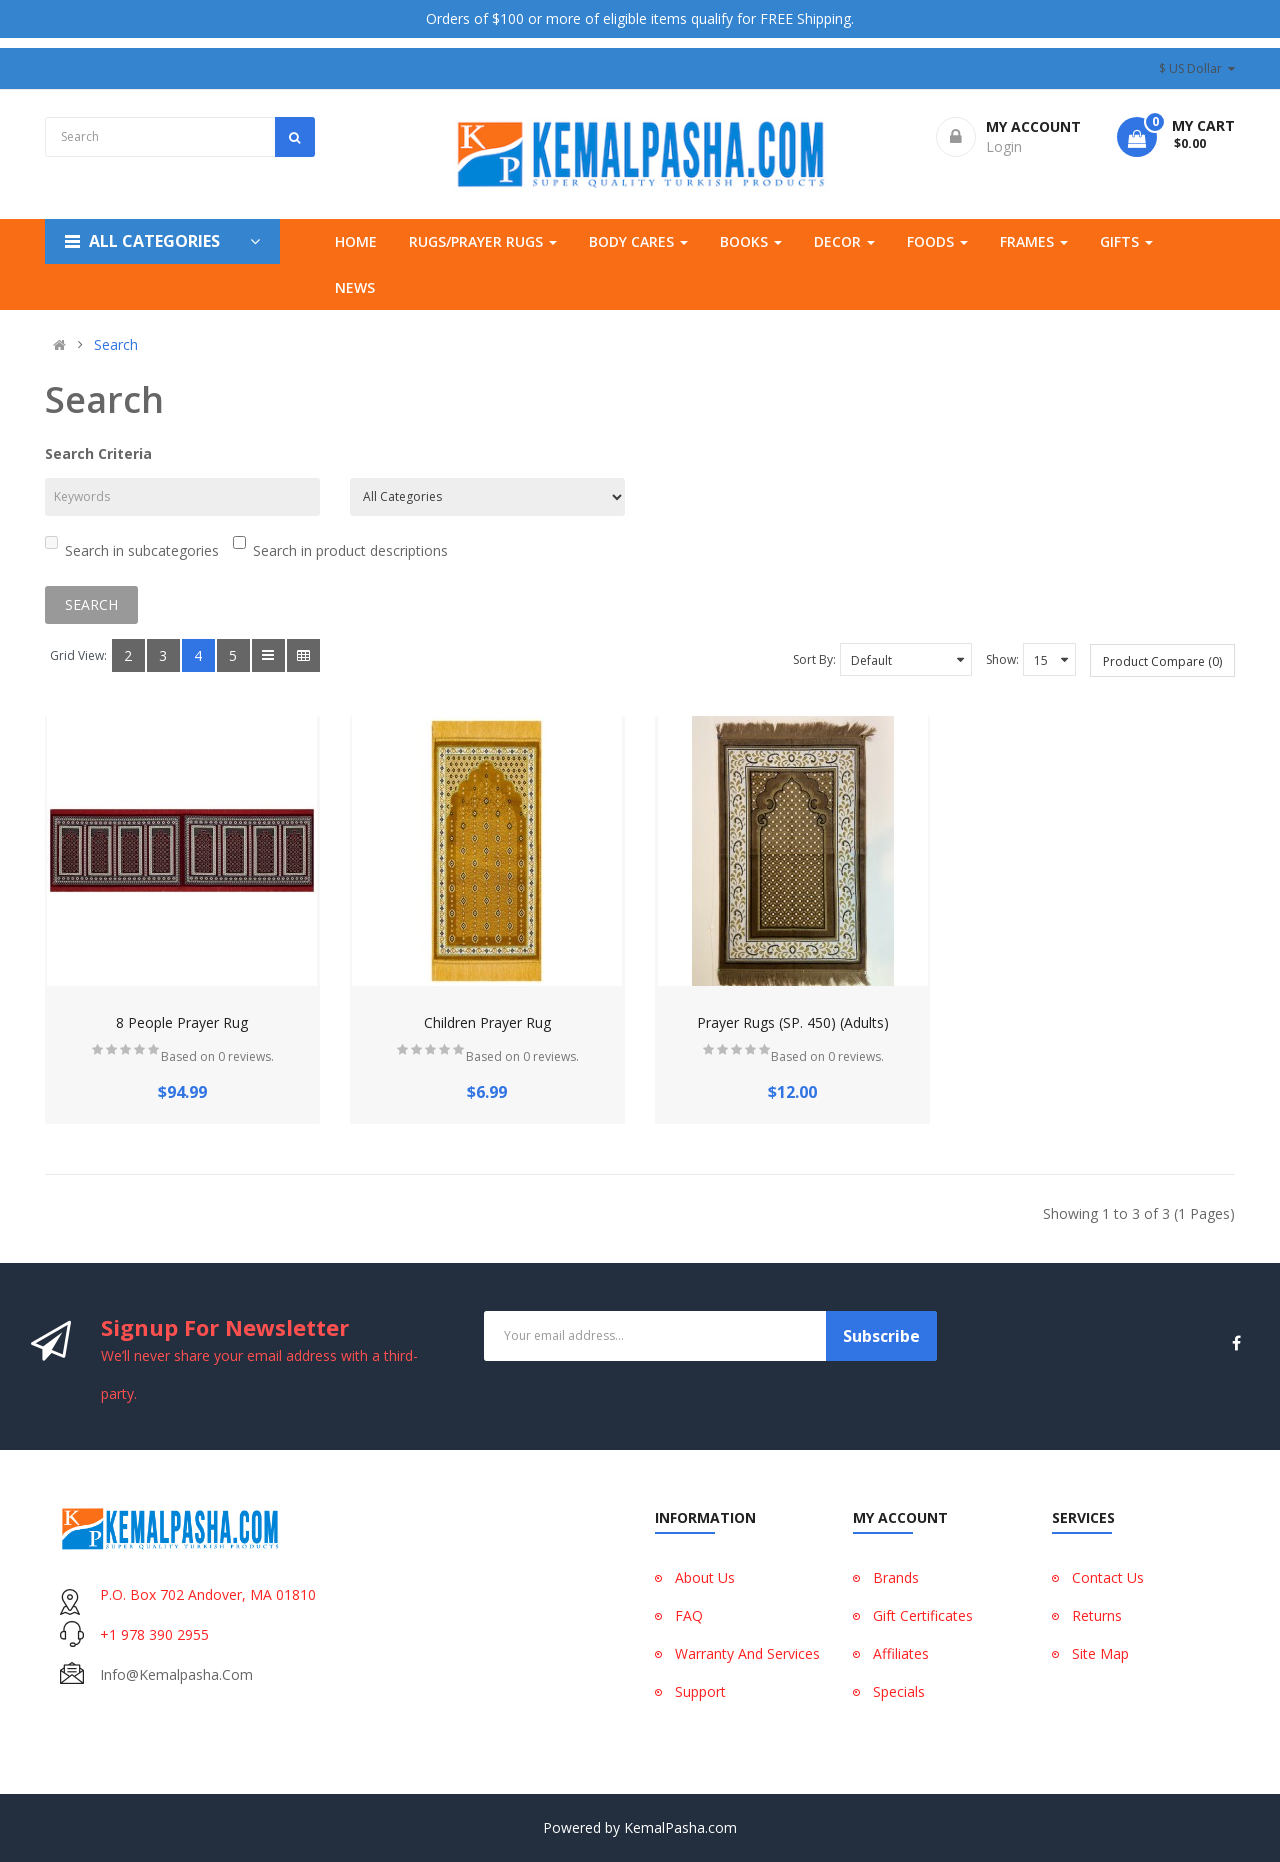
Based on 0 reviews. (217, 1056)
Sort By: (814, 659)
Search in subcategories (132, 548)
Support (700, 1691)
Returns (1097, 1615)
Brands (896, 1577)
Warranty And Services (747, 1653)
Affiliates (901, 1653)
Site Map (1100, 1653)
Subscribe (881, 1336)
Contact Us (1108, 1577)
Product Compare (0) (1162, 661)
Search (116, 345)
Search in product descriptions (340, 548)
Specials (899, 1691)
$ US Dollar (1197, 68)
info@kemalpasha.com (176, 1674)
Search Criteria (98, 453)
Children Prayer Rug (487, 1022)
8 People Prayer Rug (182, 1022)
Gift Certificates (923, 1615)
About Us (705, 1577)
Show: (1002, 659)
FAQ (689, 1615)
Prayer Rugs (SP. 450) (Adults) (793, 1022)
